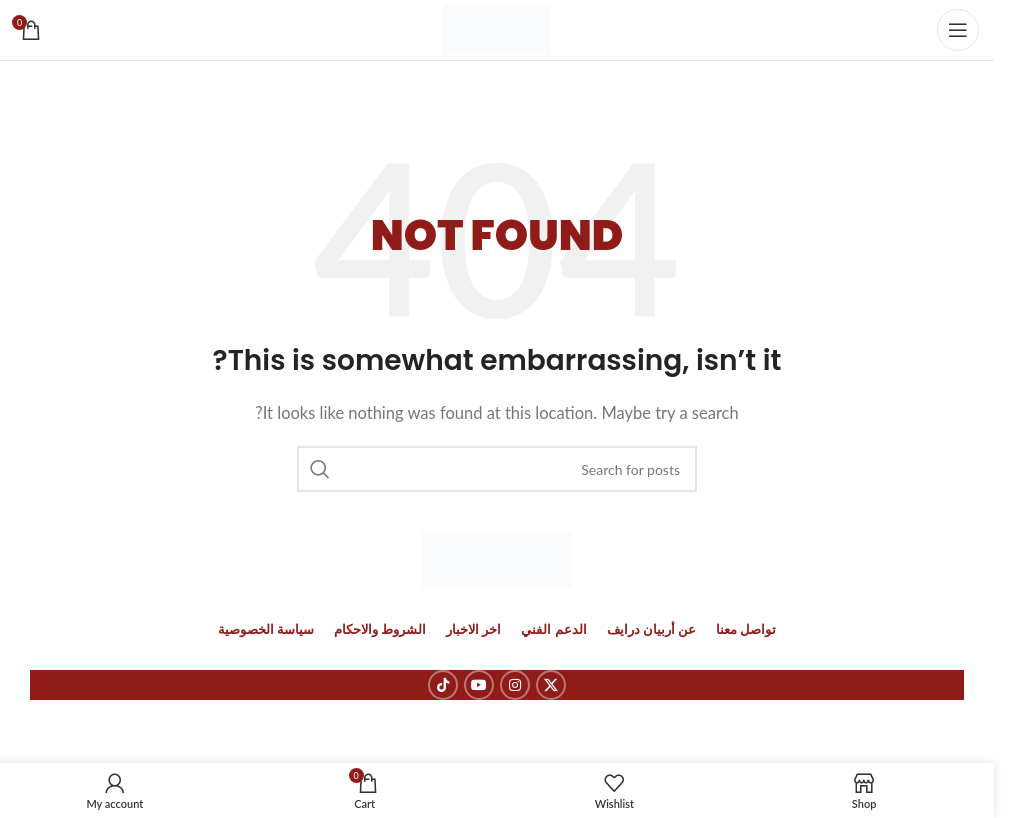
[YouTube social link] (479, 685)
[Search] (497, 469)
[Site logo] (497, 28)
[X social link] (551, 685)
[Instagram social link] (515, 685)
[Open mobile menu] (958, 30)
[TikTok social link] (443, 685)
